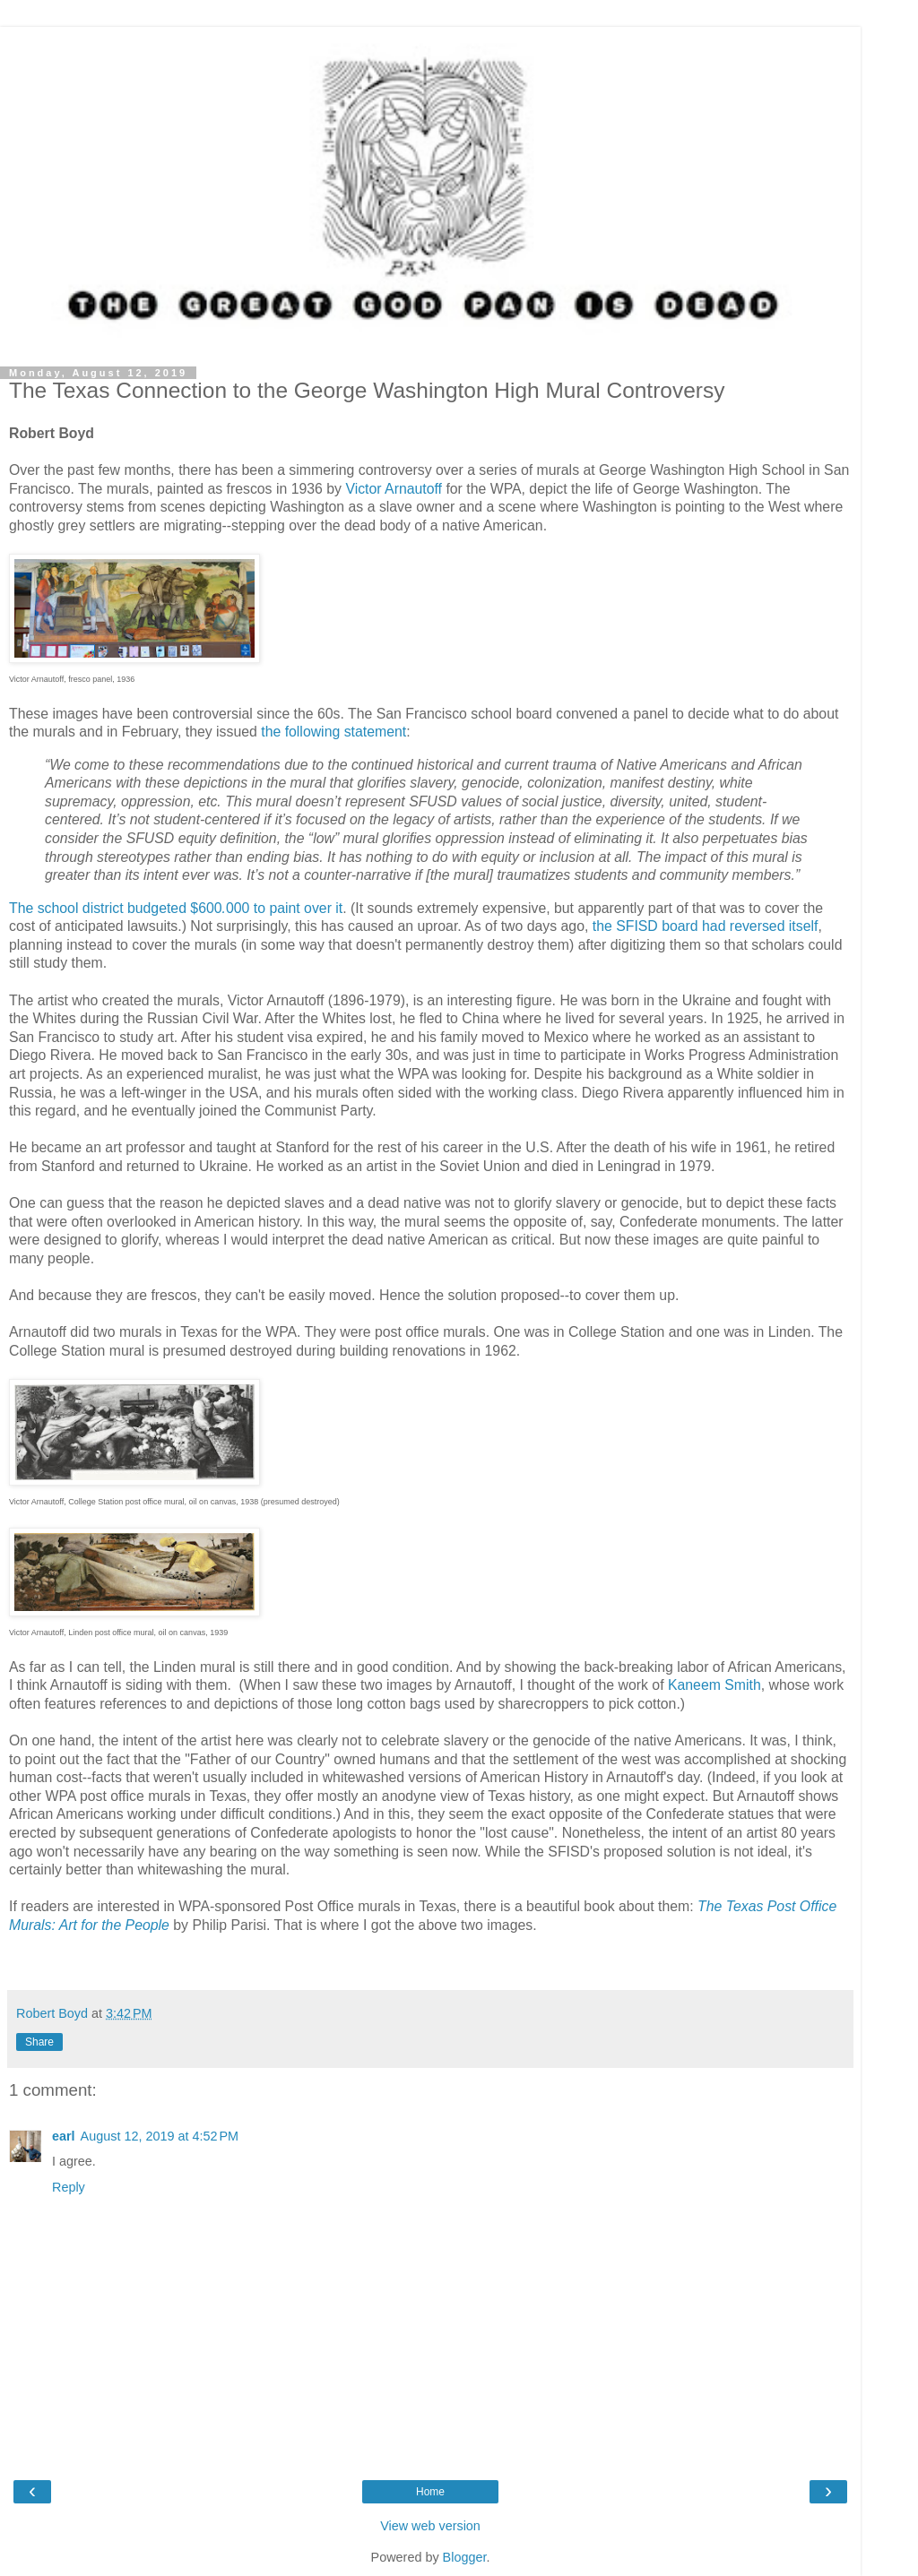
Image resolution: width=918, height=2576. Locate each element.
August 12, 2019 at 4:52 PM (159, 2136)
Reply (68, 2187)
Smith (742, 1685)
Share (39, 2042)
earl (63, 2136)
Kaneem (694, 1685)
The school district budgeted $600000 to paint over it (175, 908)
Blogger (465, 2557)
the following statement (333, 731)
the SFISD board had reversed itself (705, 926)
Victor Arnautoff (395, 488)
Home (430, 2492)
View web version (430, 2526)
